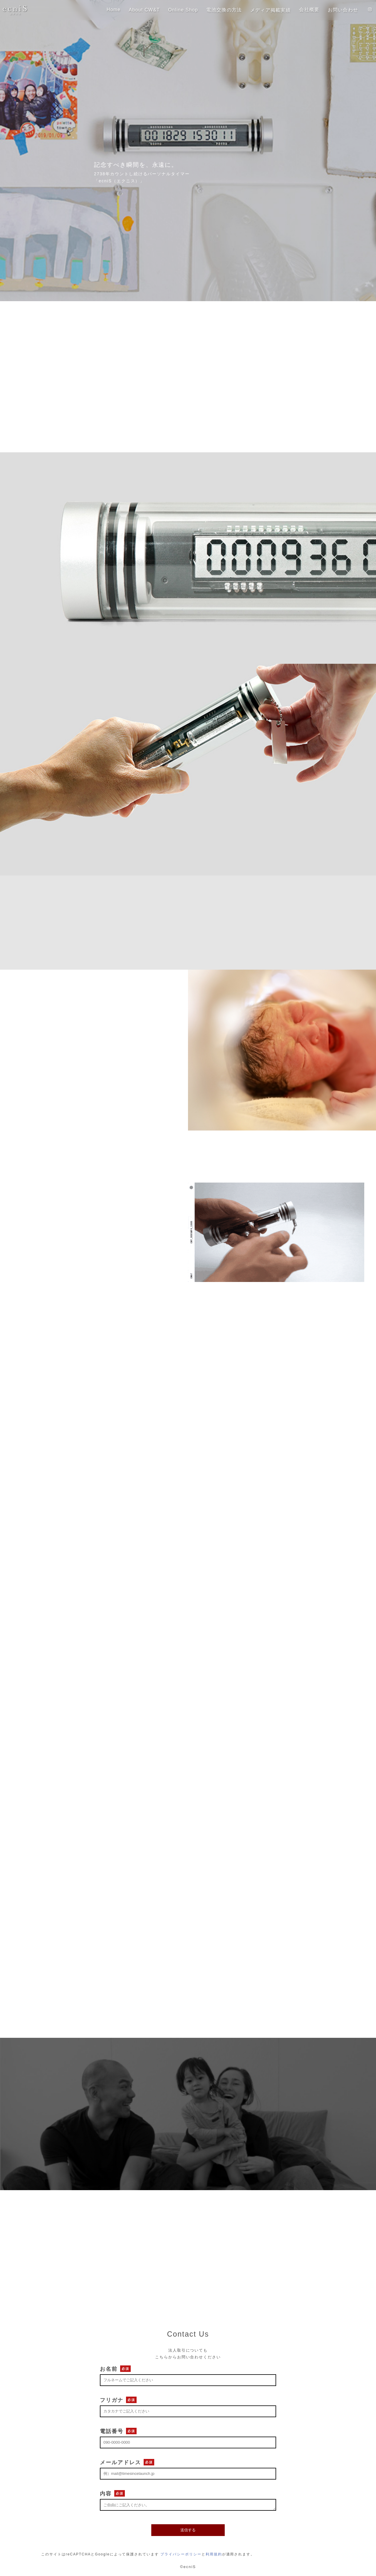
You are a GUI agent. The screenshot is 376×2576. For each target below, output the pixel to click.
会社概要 (303, 10)
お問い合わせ (338, 10)
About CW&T (131, 10)
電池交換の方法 (214, 10)
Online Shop (172, 10)
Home (98, 10)
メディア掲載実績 (262, 10)
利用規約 (214, 2554)
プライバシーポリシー (181, 2554)
